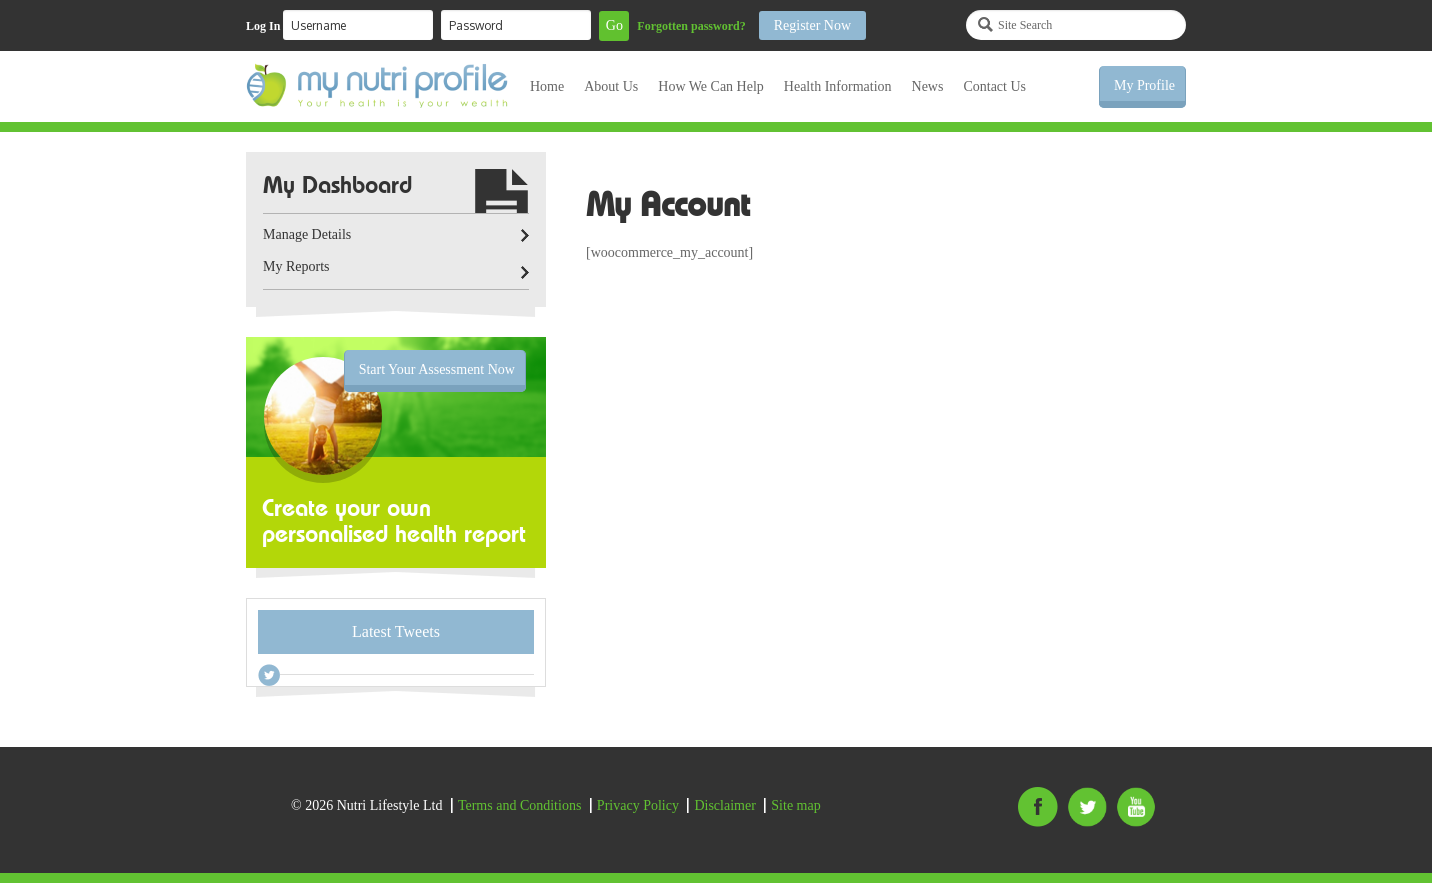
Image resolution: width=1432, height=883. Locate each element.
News (928, 86)
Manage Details (307, 234)
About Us (611, 86)
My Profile (1144, 85)
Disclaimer (724, 805)
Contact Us (994, 86)
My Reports (296, 266)
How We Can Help (711, 86)
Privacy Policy (638, 805)
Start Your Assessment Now (437, 369)
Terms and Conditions (519, 805)
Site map (795, 805)
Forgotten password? (691, 26)
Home (547, 86)
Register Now (812, 25)
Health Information (838, 86)
